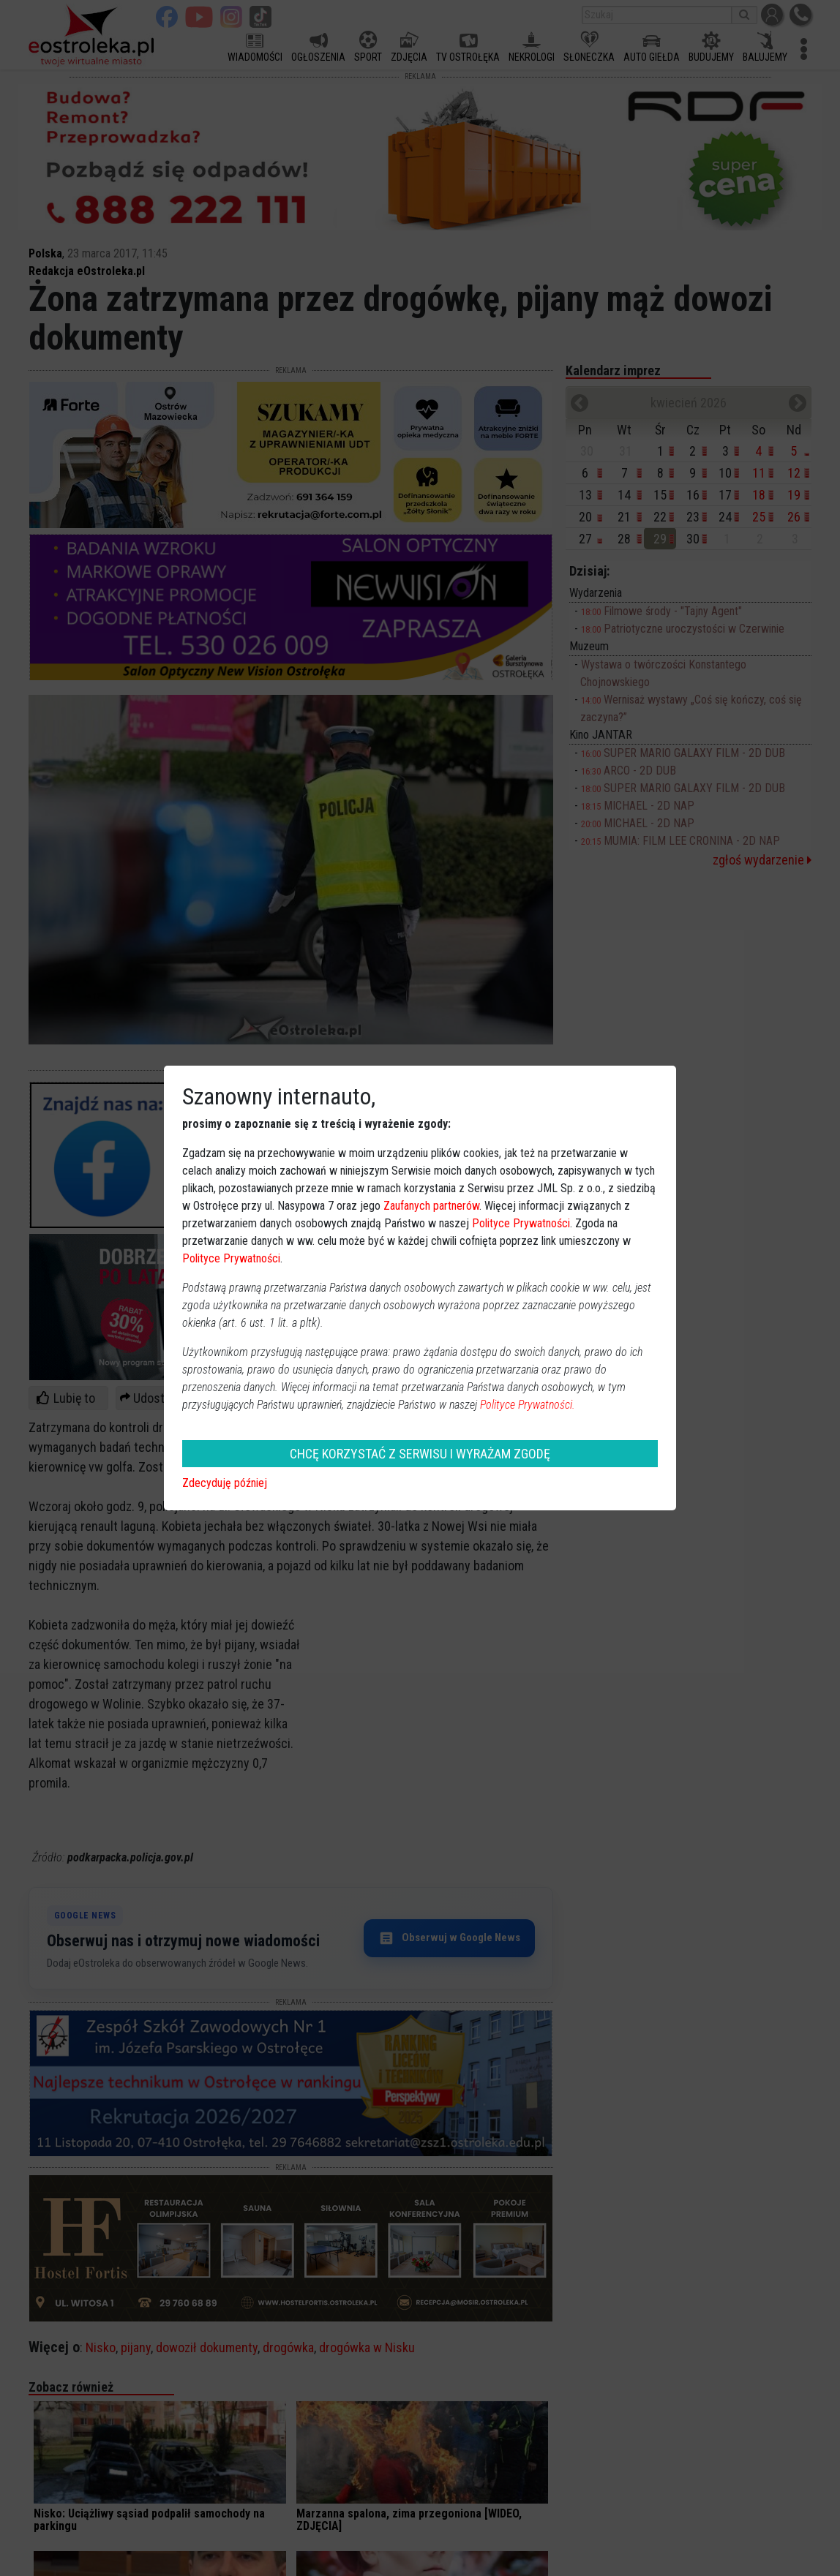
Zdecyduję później (224, 1483)
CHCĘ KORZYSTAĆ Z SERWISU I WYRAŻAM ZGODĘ (420, 1453)
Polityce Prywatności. (527, 1405)
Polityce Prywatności (521, 1223)
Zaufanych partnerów (431, 1206)
